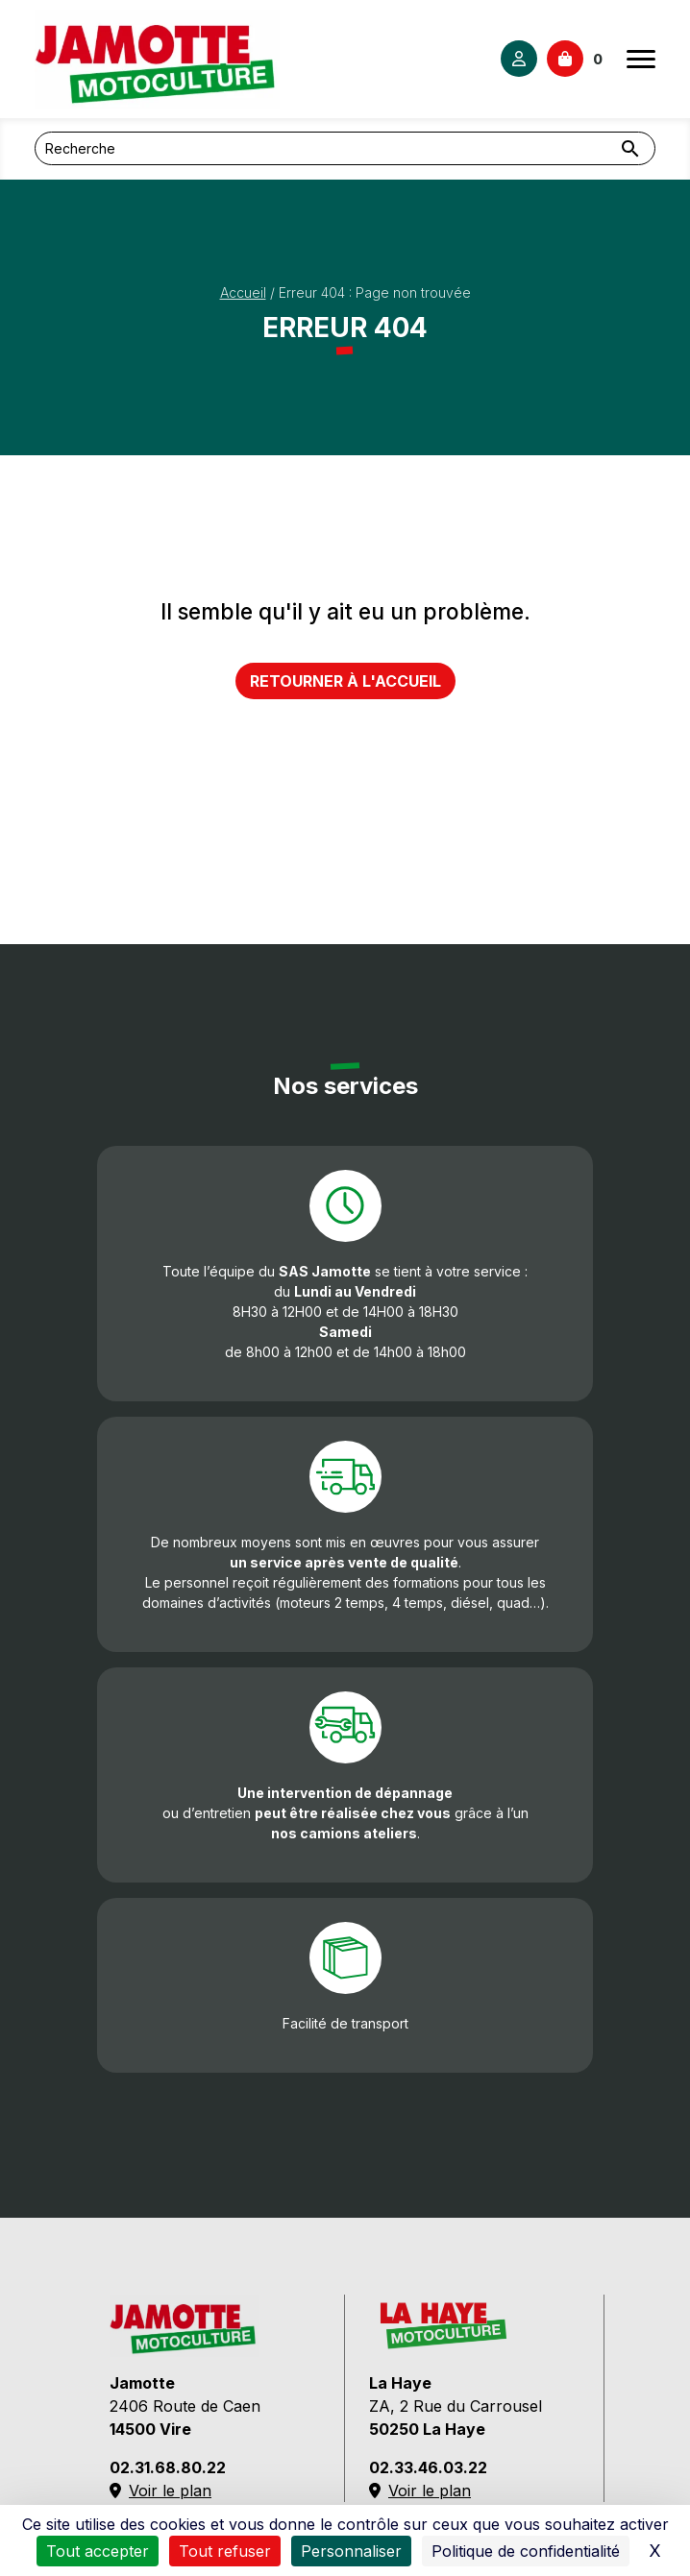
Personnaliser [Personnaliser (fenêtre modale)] (351, 2551)
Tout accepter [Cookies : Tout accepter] (97, 2551)
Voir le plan (160, 2490)
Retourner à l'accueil (345, 681)
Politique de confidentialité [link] (525, 2551)
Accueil (243, 292)
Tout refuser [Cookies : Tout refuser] (225, 2551)
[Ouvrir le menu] (641, 58)
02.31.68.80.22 (168, 2467)
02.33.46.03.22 (428, 2467)
